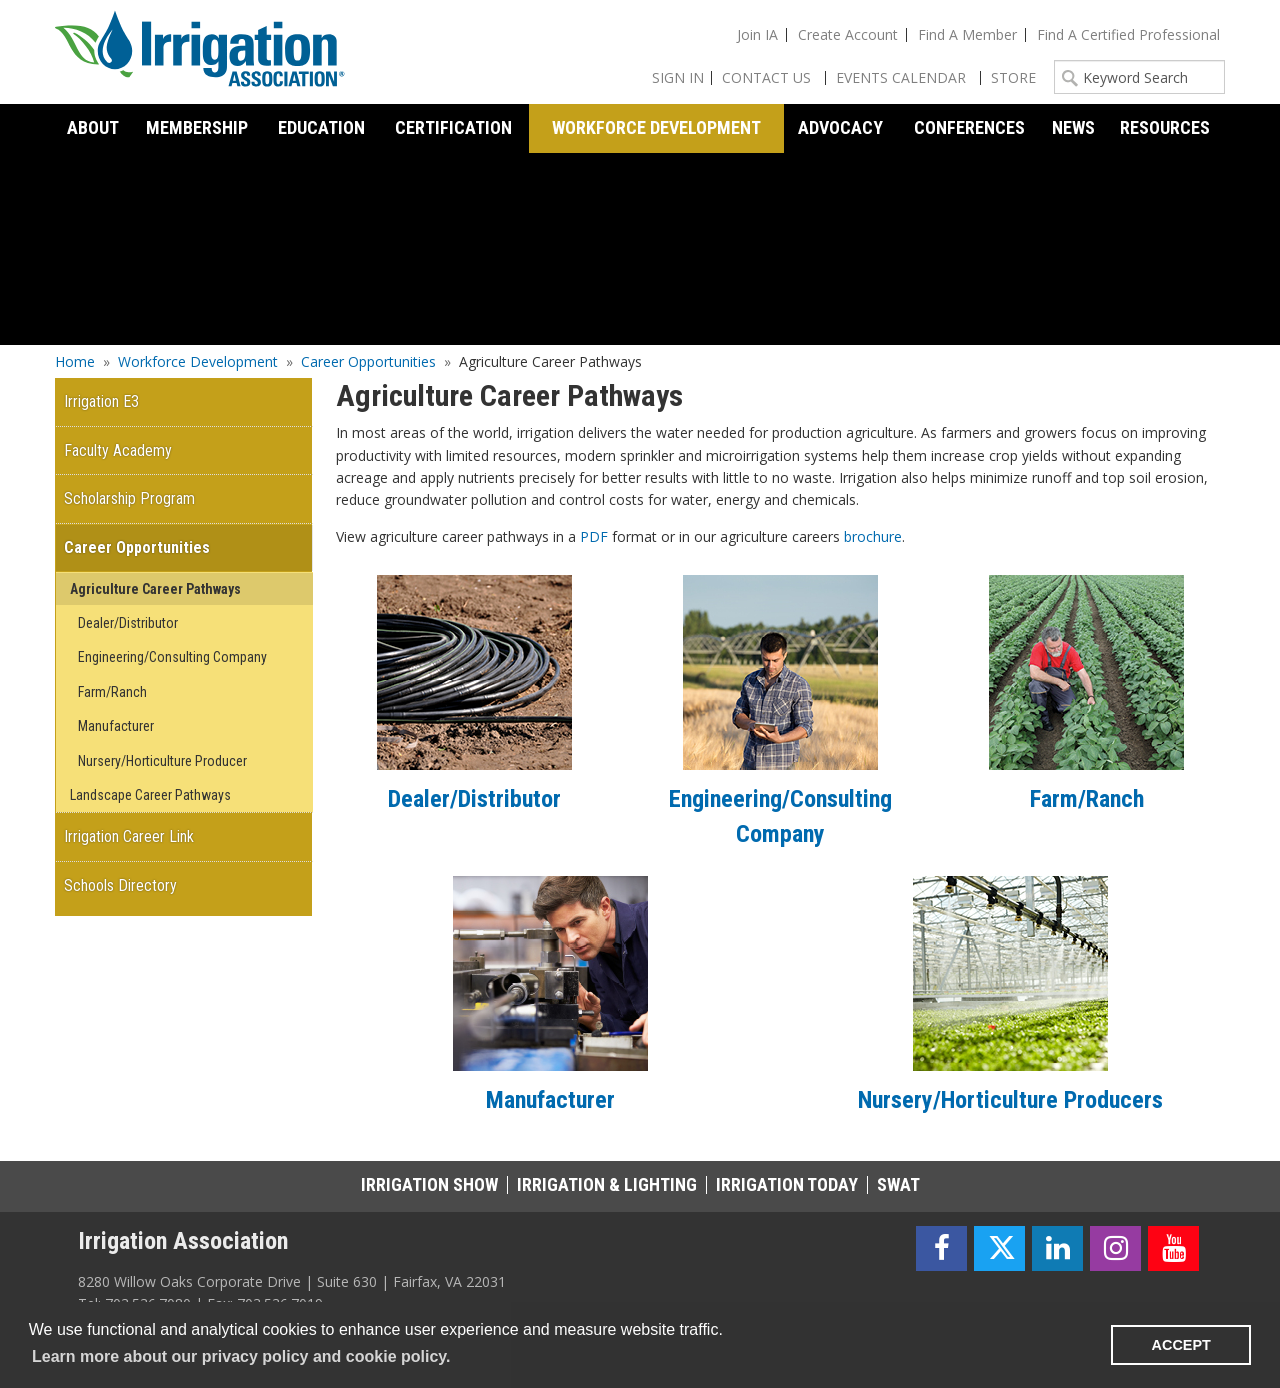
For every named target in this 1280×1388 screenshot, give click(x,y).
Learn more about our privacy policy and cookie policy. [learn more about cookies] (241, 1356)
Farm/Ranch (1087, 799)
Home (75, 361)
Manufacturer (550, 1100)
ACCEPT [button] (1181, 1345)
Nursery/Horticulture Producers (1010, 1100)
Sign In (678, 77)
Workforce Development (198, 361)
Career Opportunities (368, 361)
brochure (873, 536)
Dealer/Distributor (474, 799)
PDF (594, 536)
